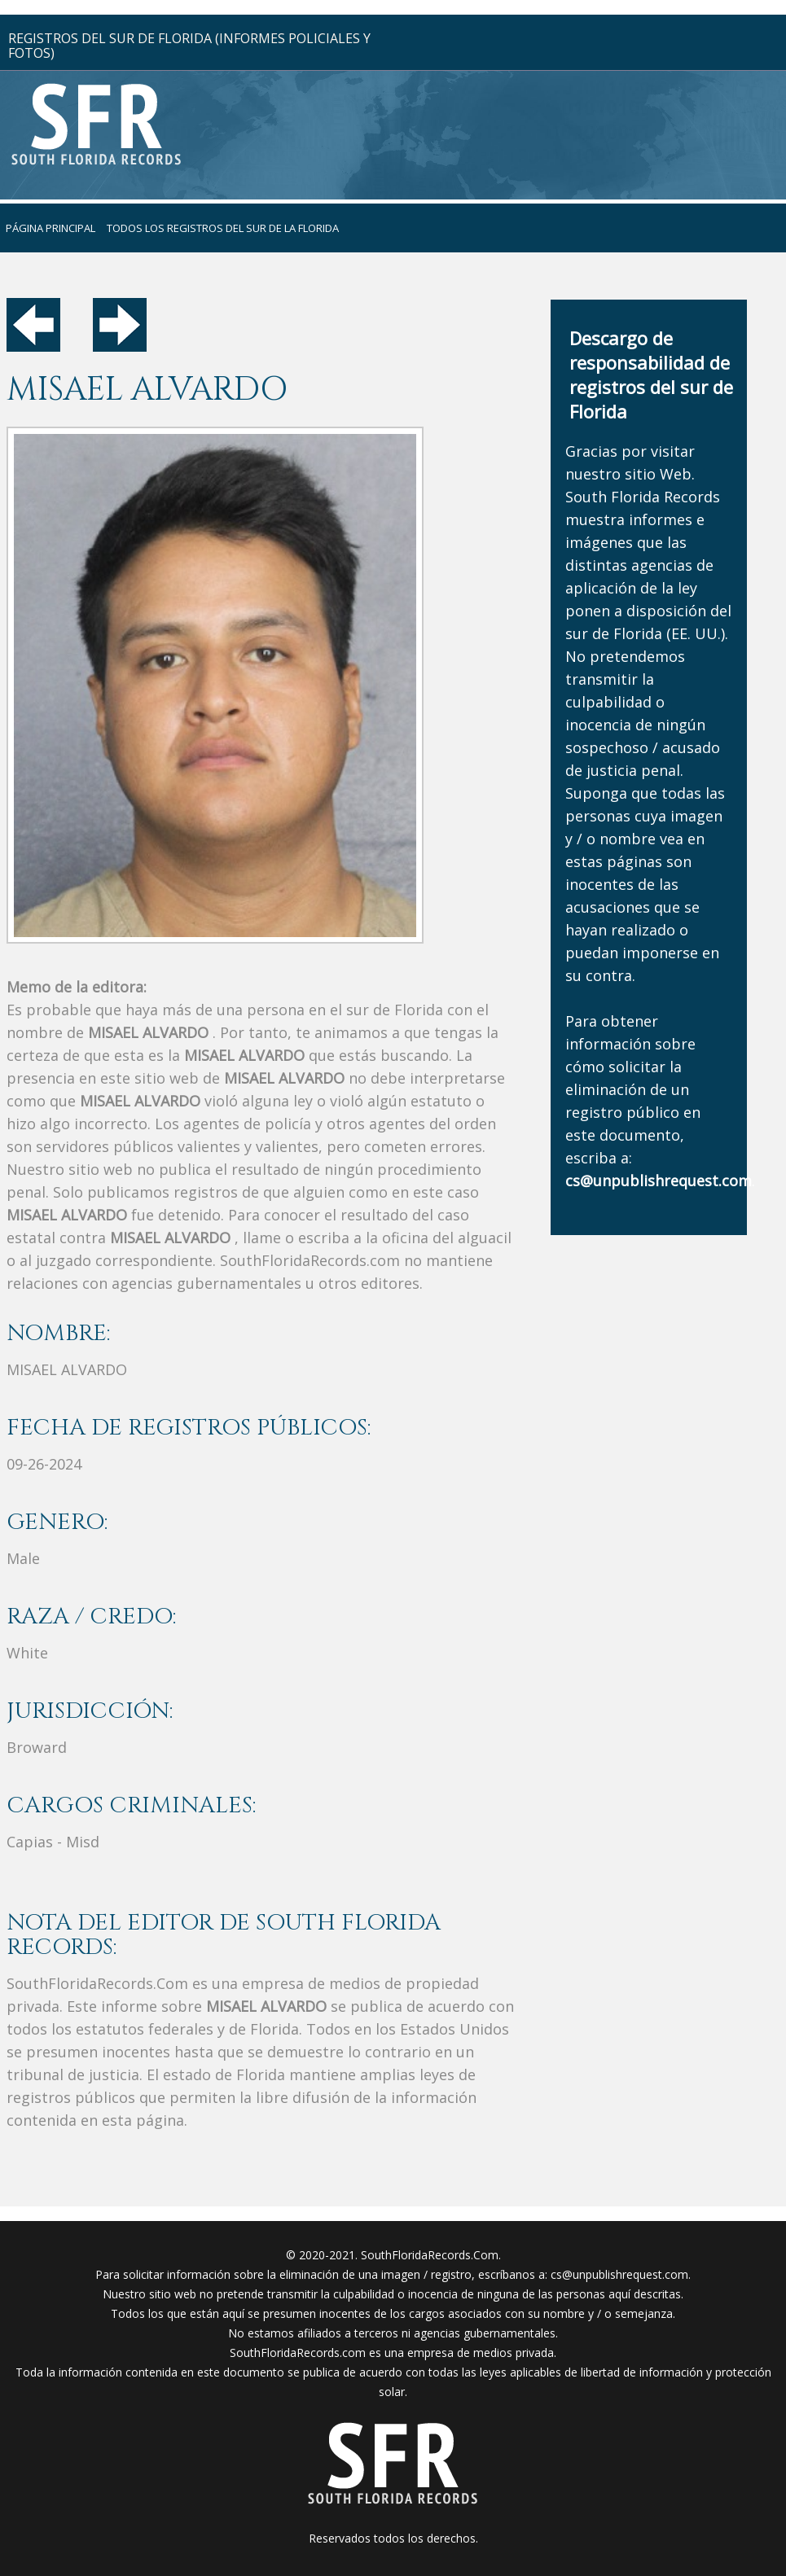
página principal (50, 228)
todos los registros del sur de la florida (223, 228)
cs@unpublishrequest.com (619, 2274)
